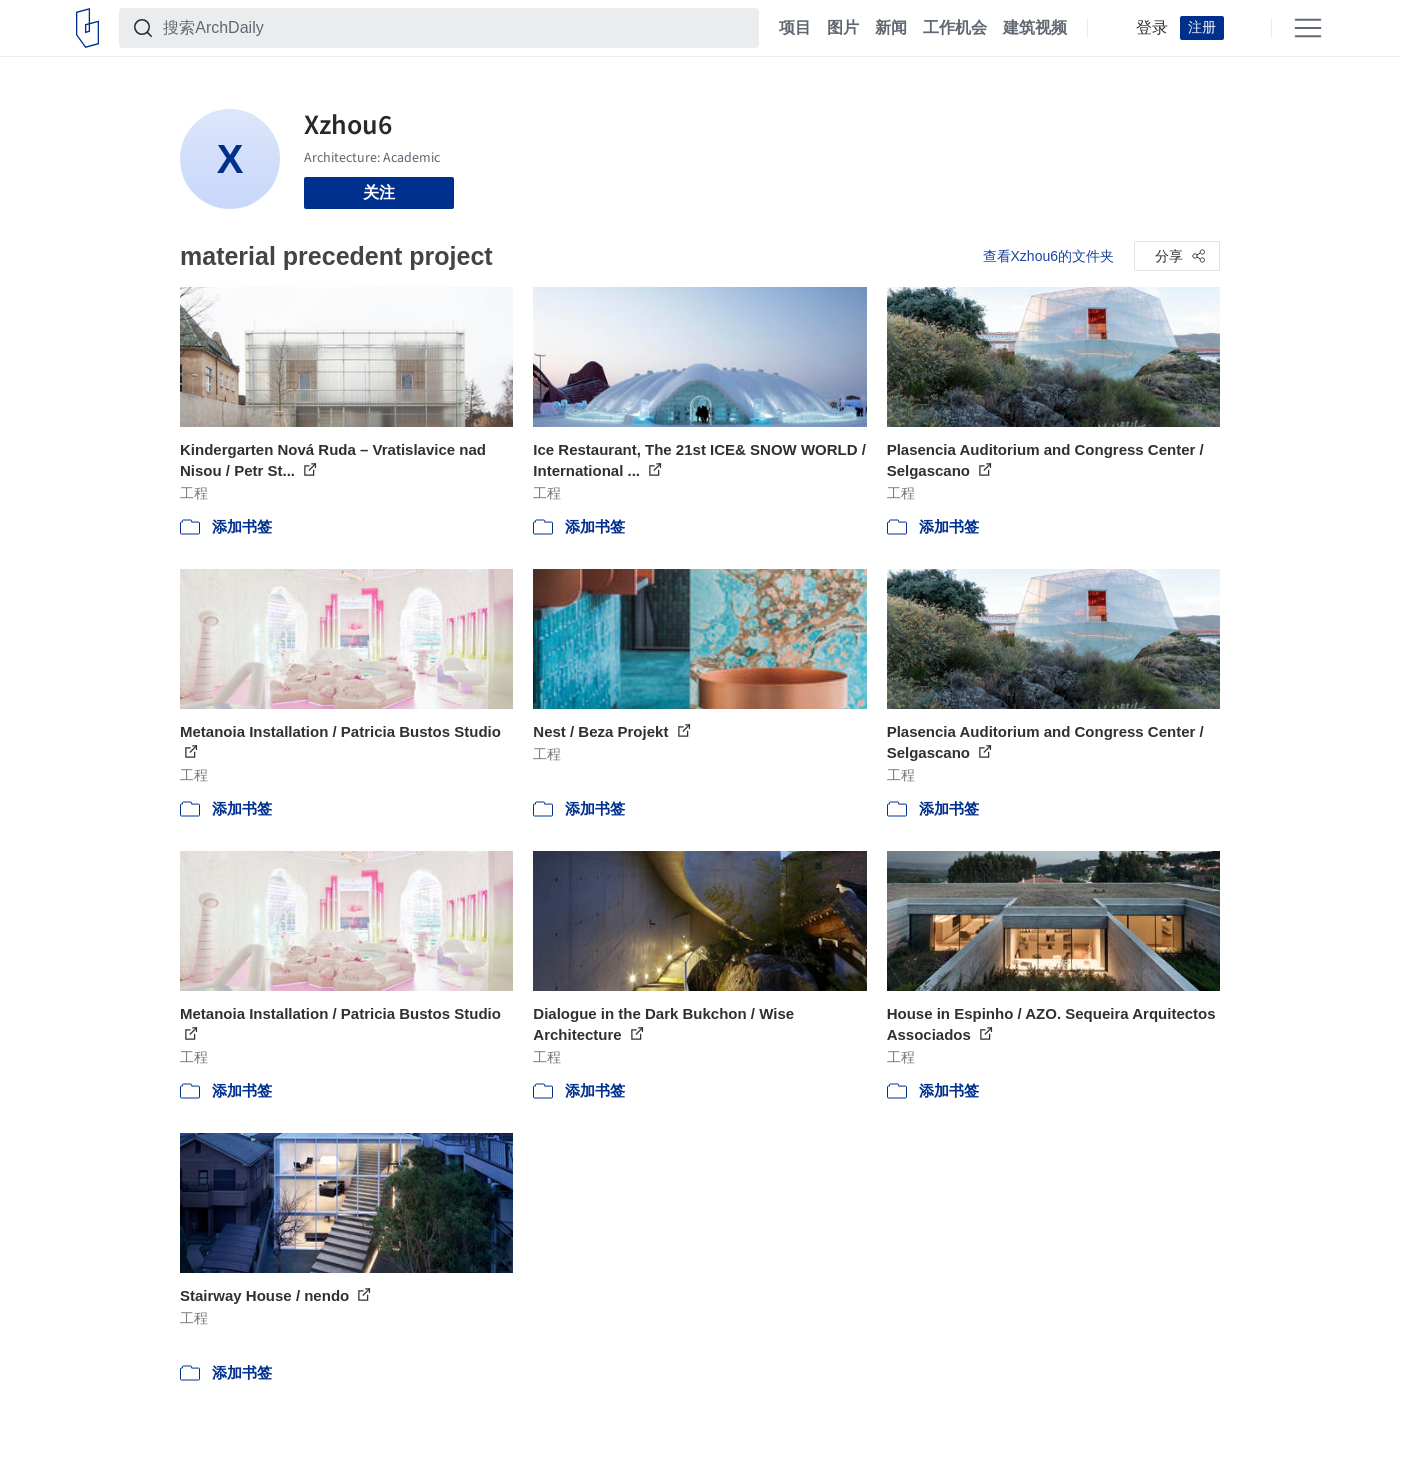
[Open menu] (1308, 28)
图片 (843, 28)
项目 (795, 28)
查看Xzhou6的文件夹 (1048, 256)
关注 (379, 192)
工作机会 (955, 28)
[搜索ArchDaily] (455, 28)
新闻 (891, 28)
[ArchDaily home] (87, 28)
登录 (1152, 28)
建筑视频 (1035, 28)
